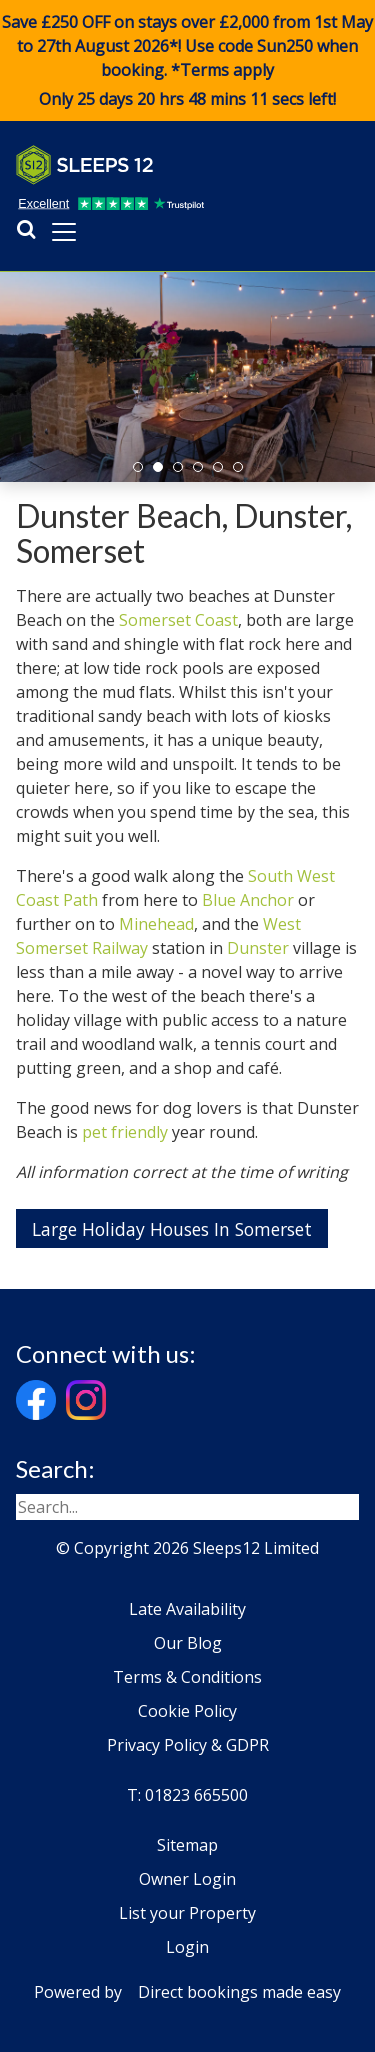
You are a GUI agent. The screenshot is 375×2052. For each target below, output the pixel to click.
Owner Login (187, 1879)
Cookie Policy (187, 1711)
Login (187, 1947)
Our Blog (188, 1643)
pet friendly (125, 1132)
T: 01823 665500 (187, 1795)
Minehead (156, 924)
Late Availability (187, 1609)
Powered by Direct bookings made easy (187, 1992)
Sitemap (187, 1845)
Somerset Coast (178, 620)
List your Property (187, 1913)
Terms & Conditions (187, 1677)
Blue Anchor (248, 900)
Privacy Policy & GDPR (188, 1745)
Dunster (258, 948)
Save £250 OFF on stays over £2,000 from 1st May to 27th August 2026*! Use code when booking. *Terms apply (187, 61)
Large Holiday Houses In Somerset (172, 1229)
